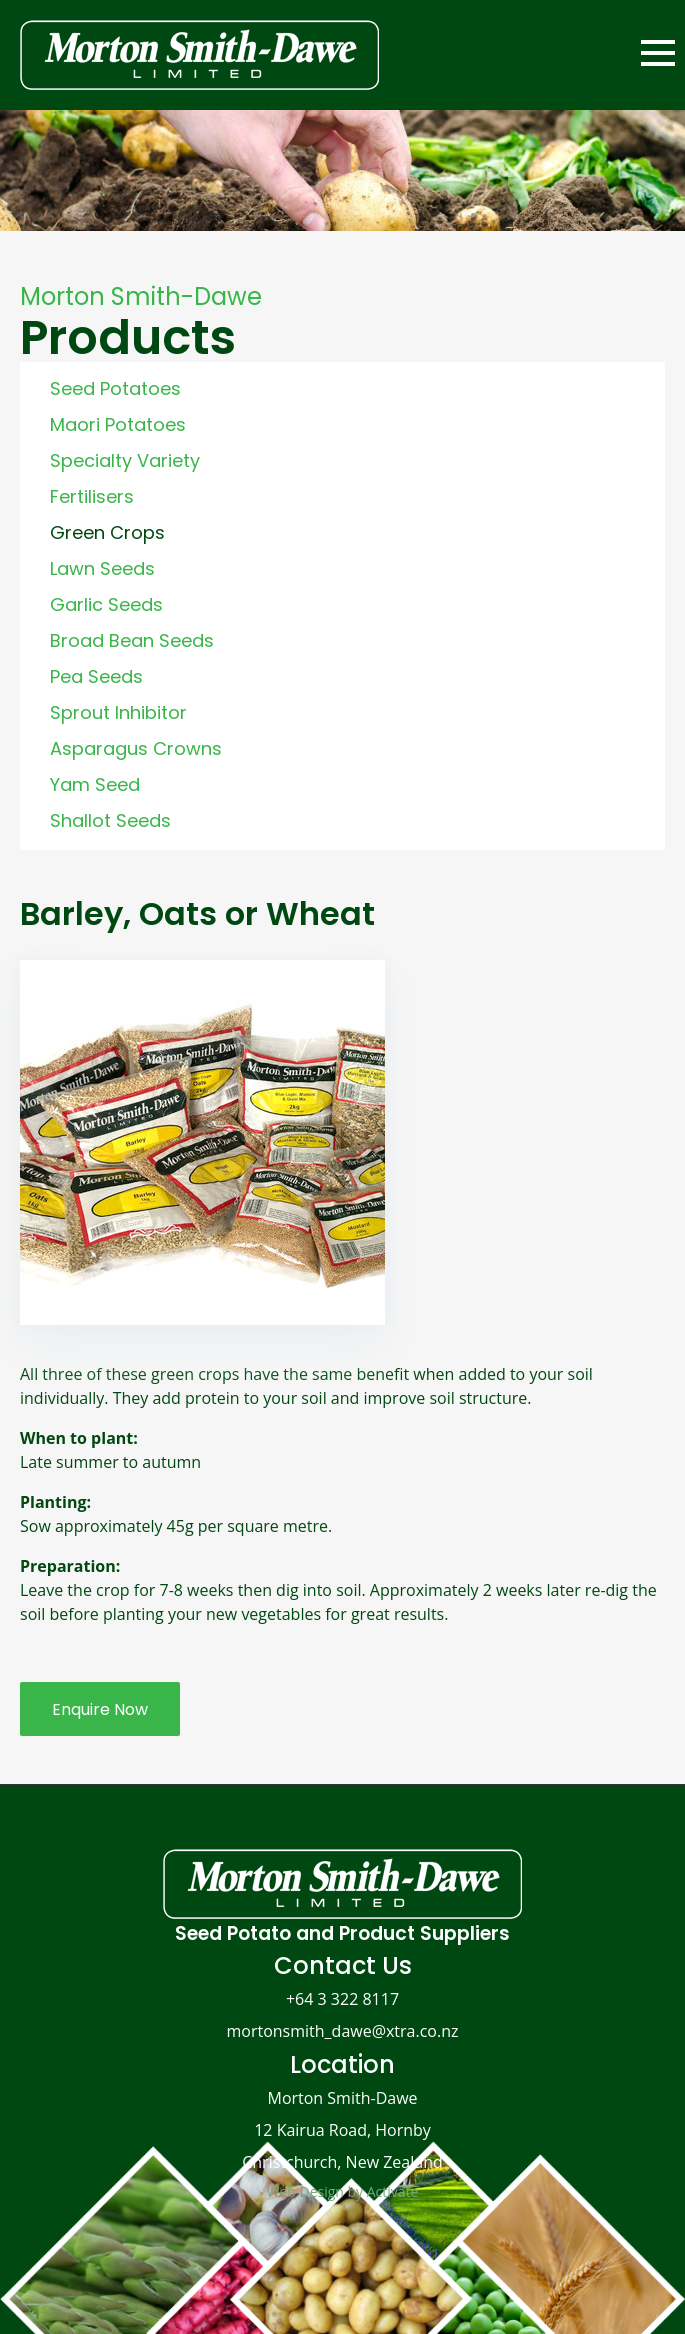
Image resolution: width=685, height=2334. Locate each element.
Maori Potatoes (118, 424)
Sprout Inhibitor (118, 712)
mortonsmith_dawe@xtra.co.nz (342, 2031)
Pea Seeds (96, 676)
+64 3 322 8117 (342, 1999)
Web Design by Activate (343, 2191)
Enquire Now (100, 1709)
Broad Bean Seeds (132, 640)
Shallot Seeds (110, 820)
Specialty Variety (125, 460)
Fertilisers (92, 496)
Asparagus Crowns (136, 748)
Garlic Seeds (106, 604)
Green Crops (107, 532)
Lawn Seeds (102, 568)
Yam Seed (95, 784)
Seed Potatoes (115, 388)
